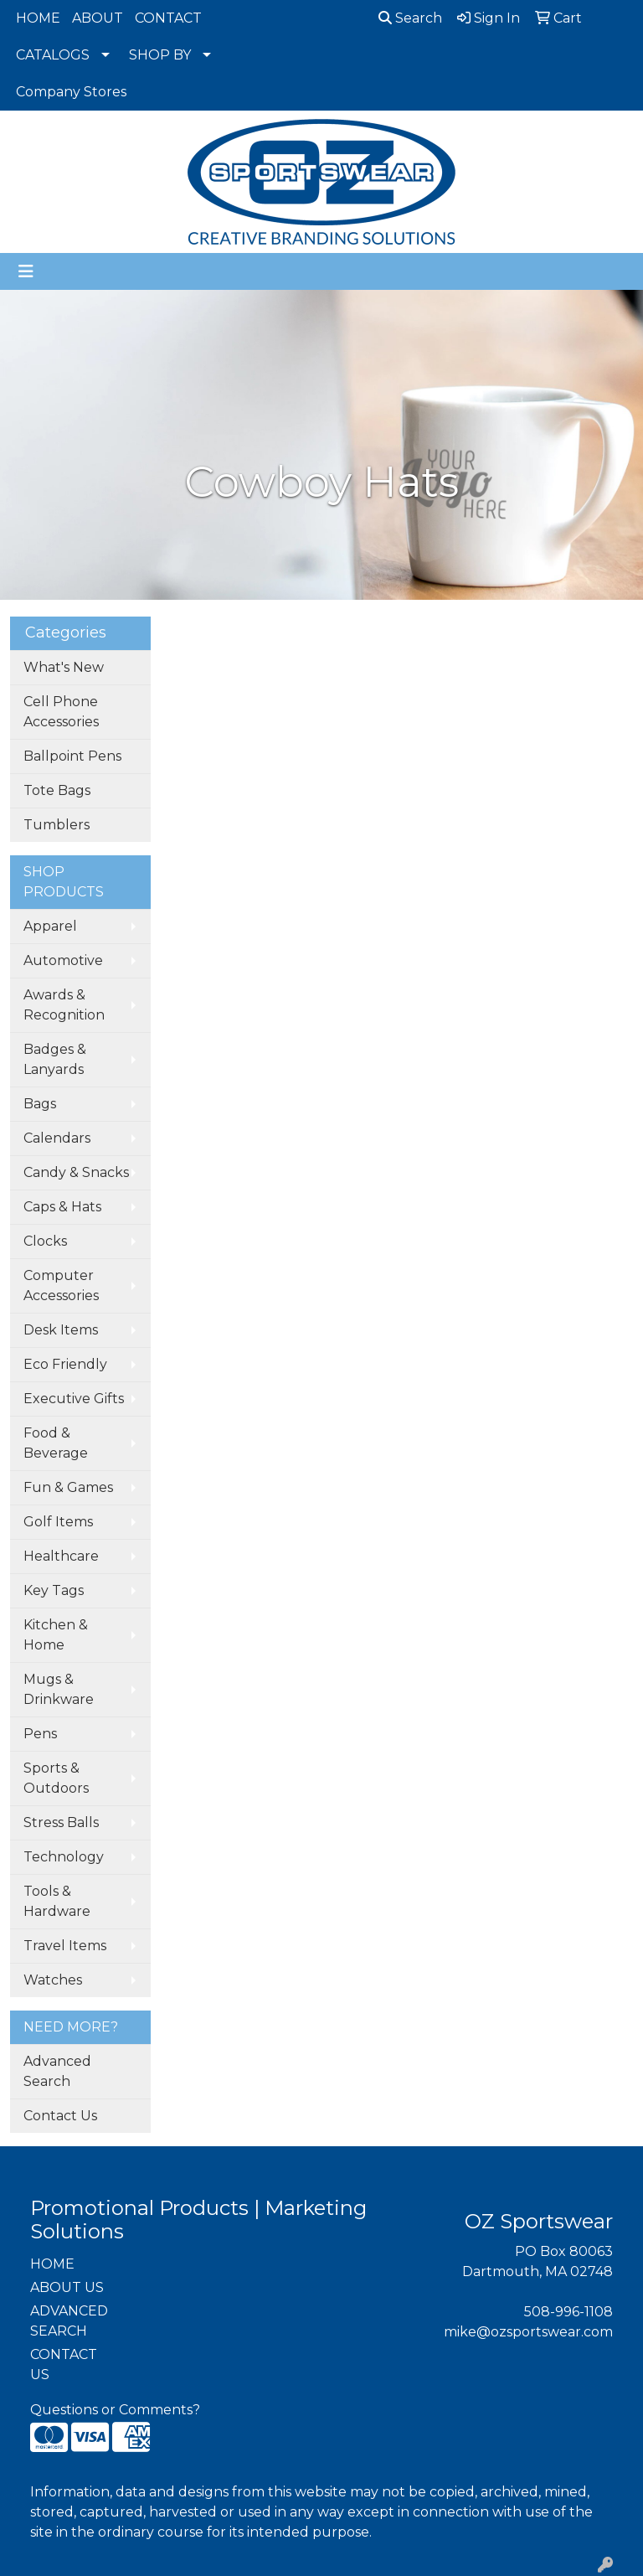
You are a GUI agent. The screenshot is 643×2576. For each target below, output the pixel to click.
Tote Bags (56, 790)
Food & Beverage (55, 1443)
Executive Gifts (73, 1399)
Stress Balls (61, 1822)
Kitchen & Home (55, 1635)
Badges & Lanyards (54, 1059)
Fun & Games (68, 1487)
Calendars (56, 1138)
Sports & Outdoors (56, 1778)
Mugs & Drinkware (58, 1689)
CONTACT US (63, 2364)
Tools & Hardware (56, 1901)
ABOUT (97, 18)
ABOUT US (67, 2287)
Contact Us (60, 2116)
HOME (38, 18)
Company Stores (71, 92)
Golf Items (58, 1522)
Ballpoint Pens (72, 756)
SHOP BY (160, 55)
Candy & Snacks (76, 1172)
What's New (63, 667)
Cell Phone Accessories (61, 712)
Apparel (50, 926)
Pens (40, 1734)
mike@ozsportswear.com (528, 2332)
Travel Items (64, 1946)
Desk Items (60, 1330)
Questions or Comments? (115, 2410)
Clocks (45, 1241)
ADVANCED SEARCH (69, 2321)
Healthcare (61, 1556)
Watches (52, 1980)
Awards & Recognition (64, 1005)
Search (410, 18)
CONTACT (168, 18)
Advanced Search (57, 2071)
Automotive (63, 960)
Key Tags (53, 1590)
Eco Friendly (65, 1364)
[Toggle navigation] (26, 271)
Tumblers (56, 825)
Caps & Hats (62, 1207)
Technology (63, 1857)
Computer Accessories (61, 1285)
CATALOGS (53, 55)
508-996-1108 (568, 2312)
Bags (39, 1104)
